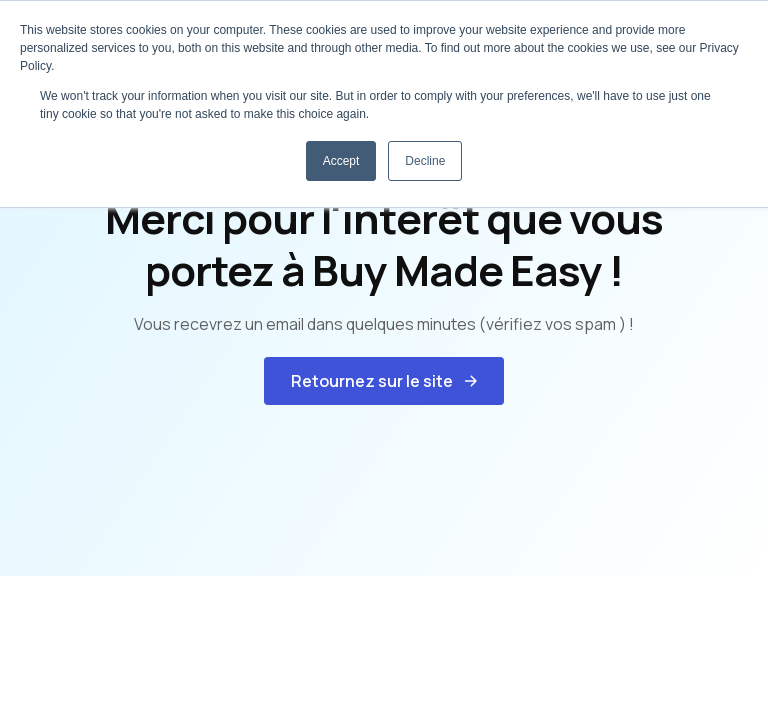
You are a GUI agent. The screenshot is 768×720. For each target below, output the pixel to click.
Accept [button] (341, 161)
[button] (384, 381)
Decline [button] (425, 161)
